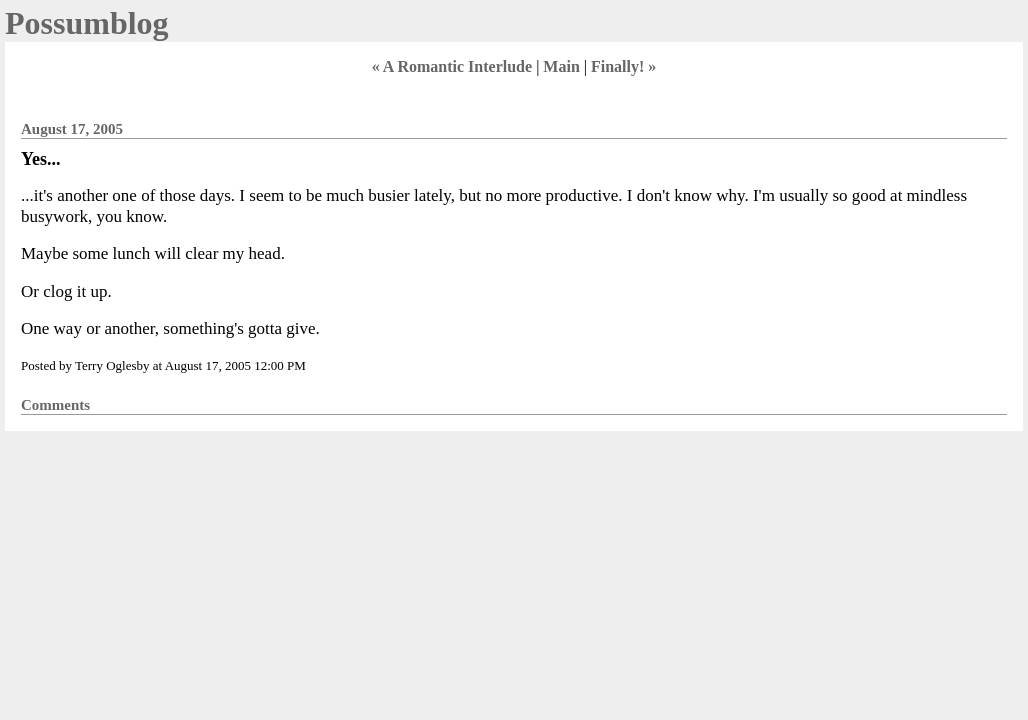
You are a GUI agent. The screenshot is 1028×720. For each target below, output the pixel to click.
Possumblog (87, 23)
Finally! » (623, 66)
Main (561, 66)
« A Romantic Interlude (452, 66)
